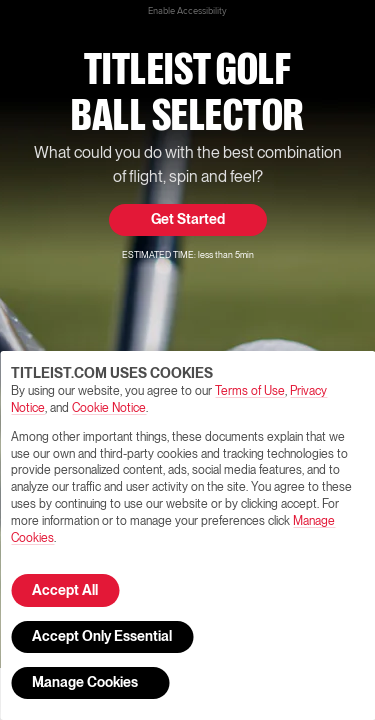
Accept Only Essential (102, 637)
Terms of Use (250, 391)
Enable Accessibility (187, 11)
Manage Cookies (85, 685)
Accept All (65, 591)
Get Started (188, 220)
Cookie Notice (109, 408)
